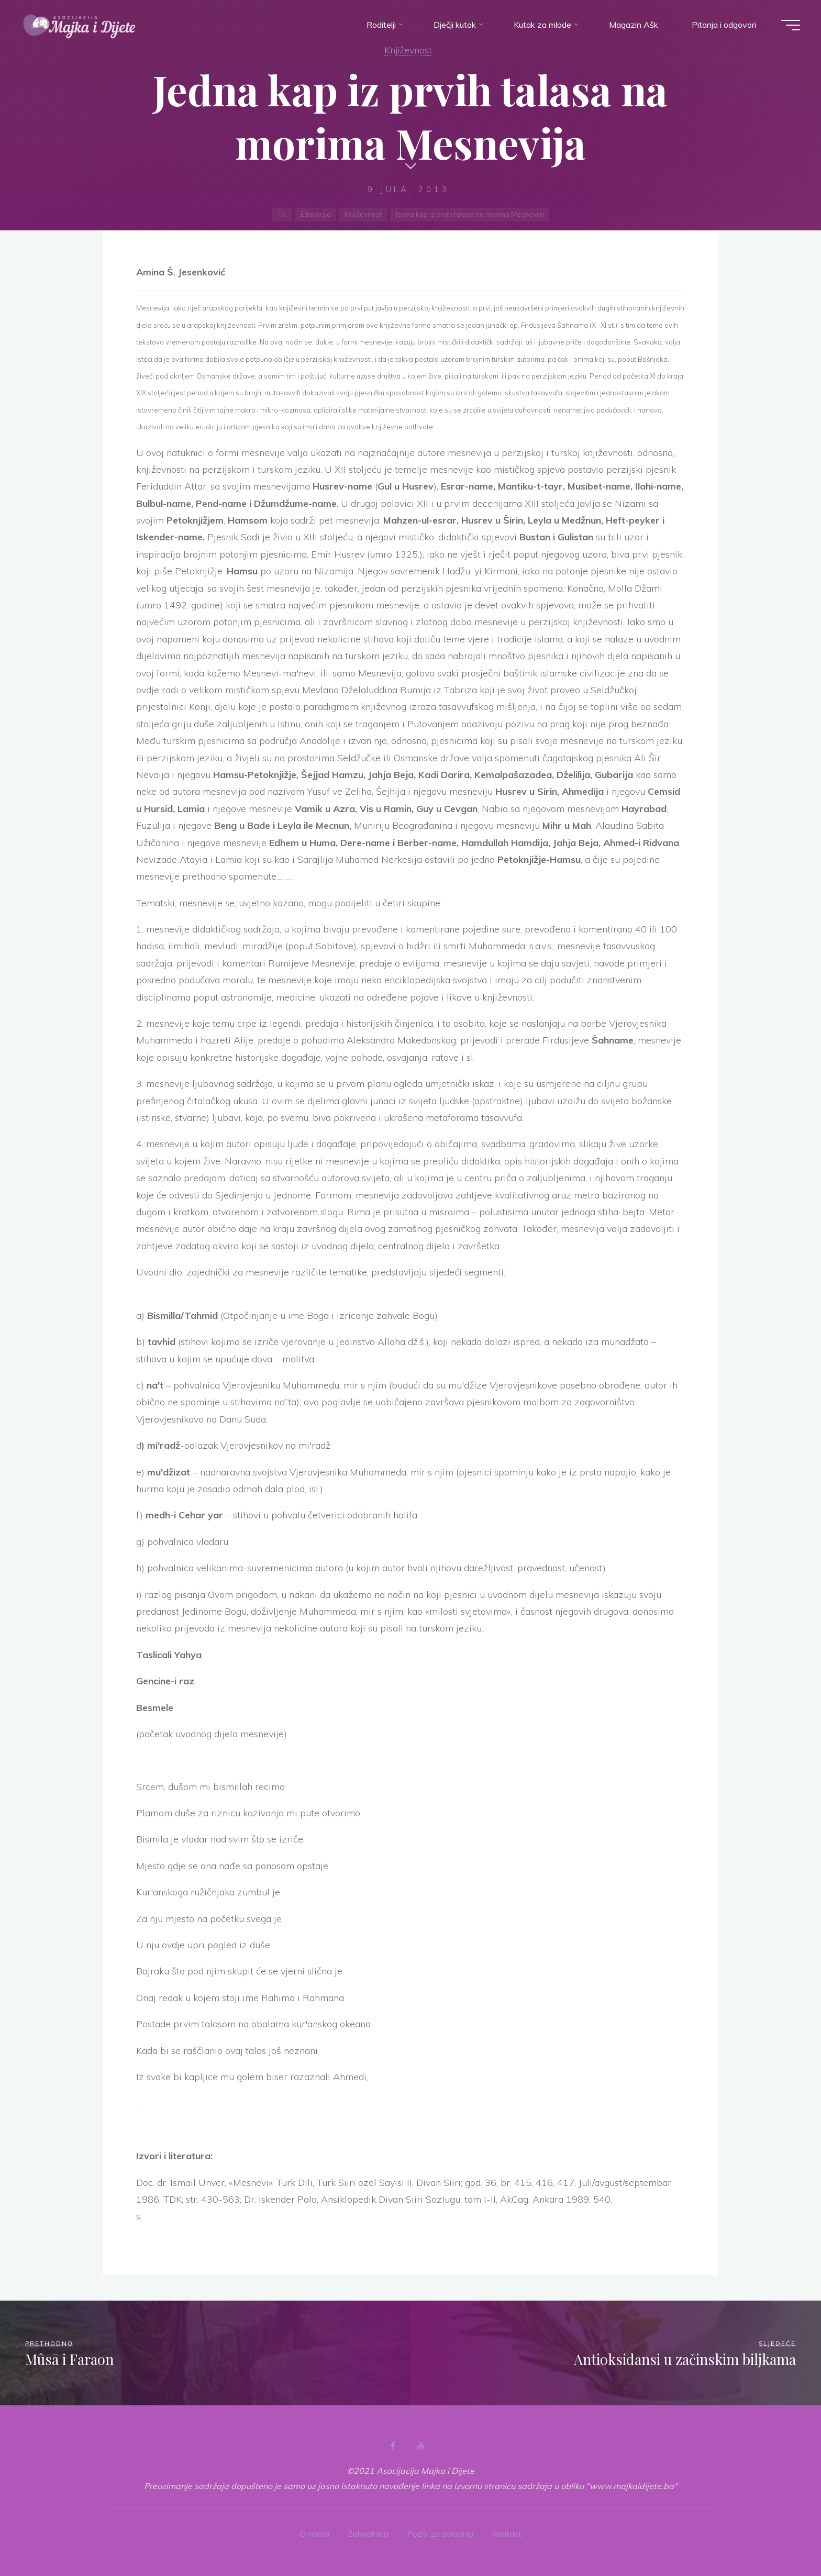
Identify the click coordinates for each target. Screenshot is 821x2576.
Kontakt (507, 2533)
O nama (314, 2533)
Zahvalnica (368, 2533)
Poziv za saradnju (440, 2533)
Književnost (408, 49)
